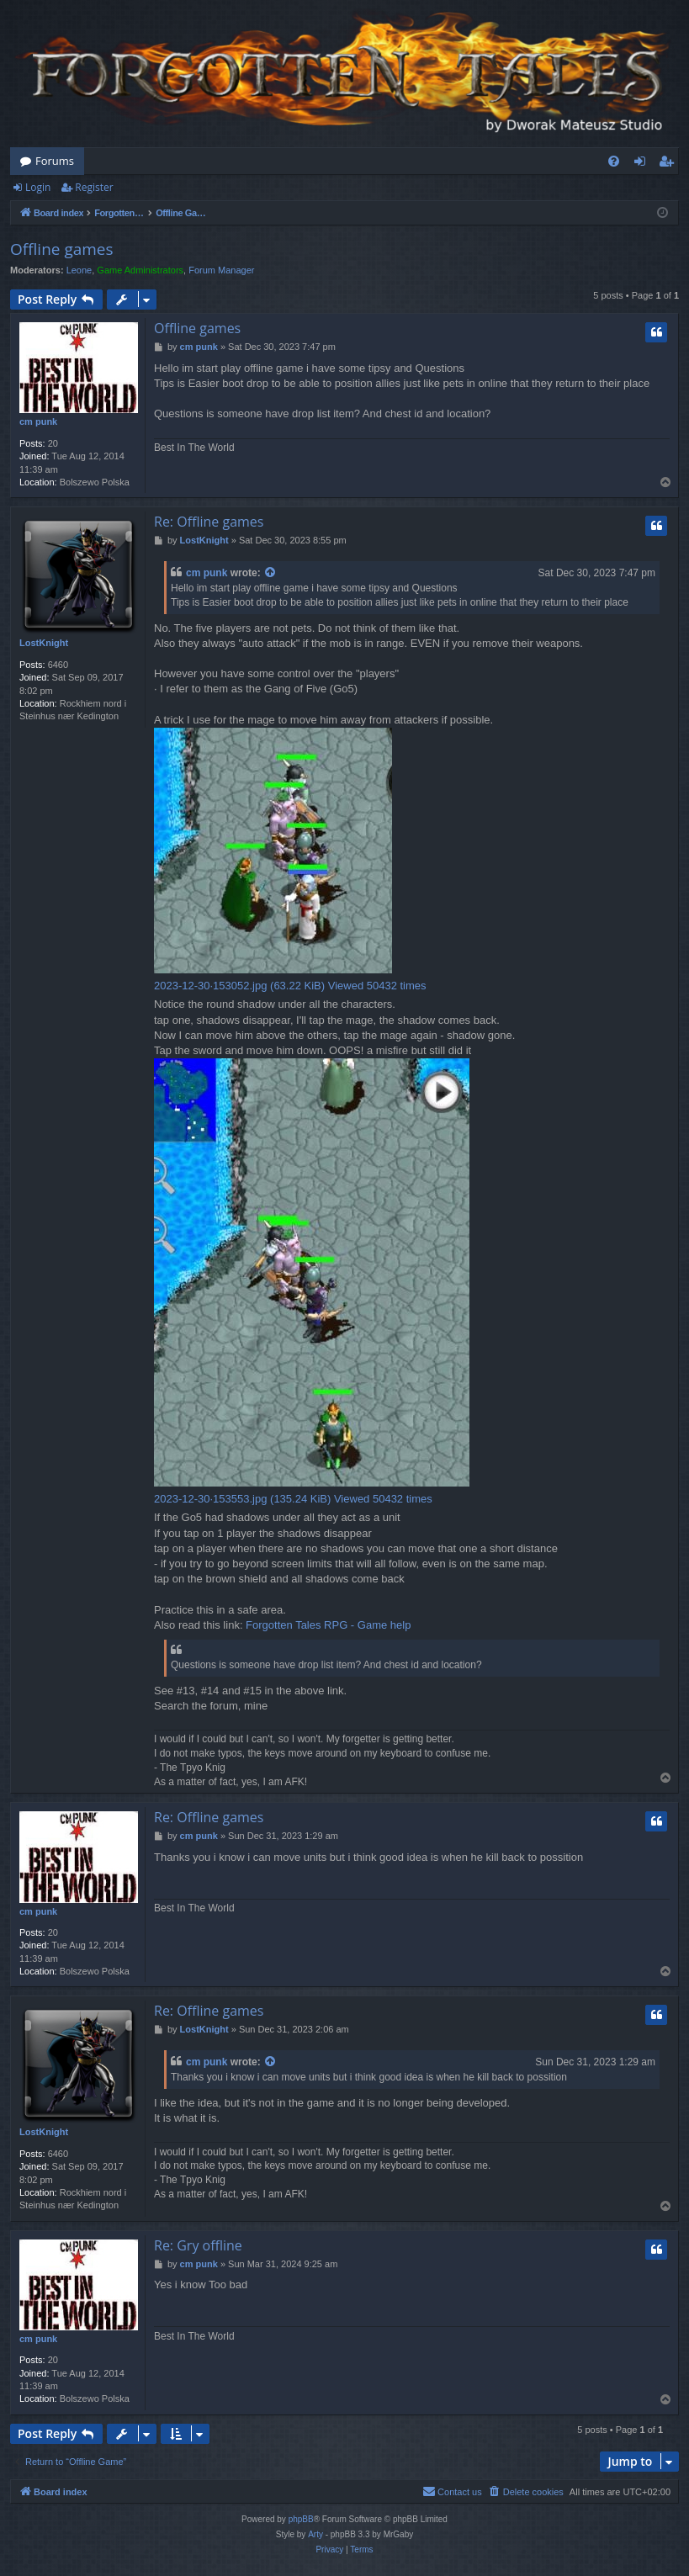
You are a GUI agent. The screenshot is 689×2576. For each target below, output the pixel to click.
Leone (79, 270)
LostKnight (43, 643)
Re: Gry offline (198, 2245)
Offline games (62, 249)
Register (94, 187)
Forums (54, 160)
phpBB (301, 2519)
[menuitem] (614, 161)
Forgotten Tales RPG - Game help (328, 1625)
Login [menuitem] (643, 164)
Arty (315, 2534)
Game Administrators (140, 270)
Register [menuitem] (669, 164)
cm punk (38, 421)
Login (37, 187)
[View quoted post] (270, 573)
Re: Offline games (208, 521)
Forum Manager (221, 270)
